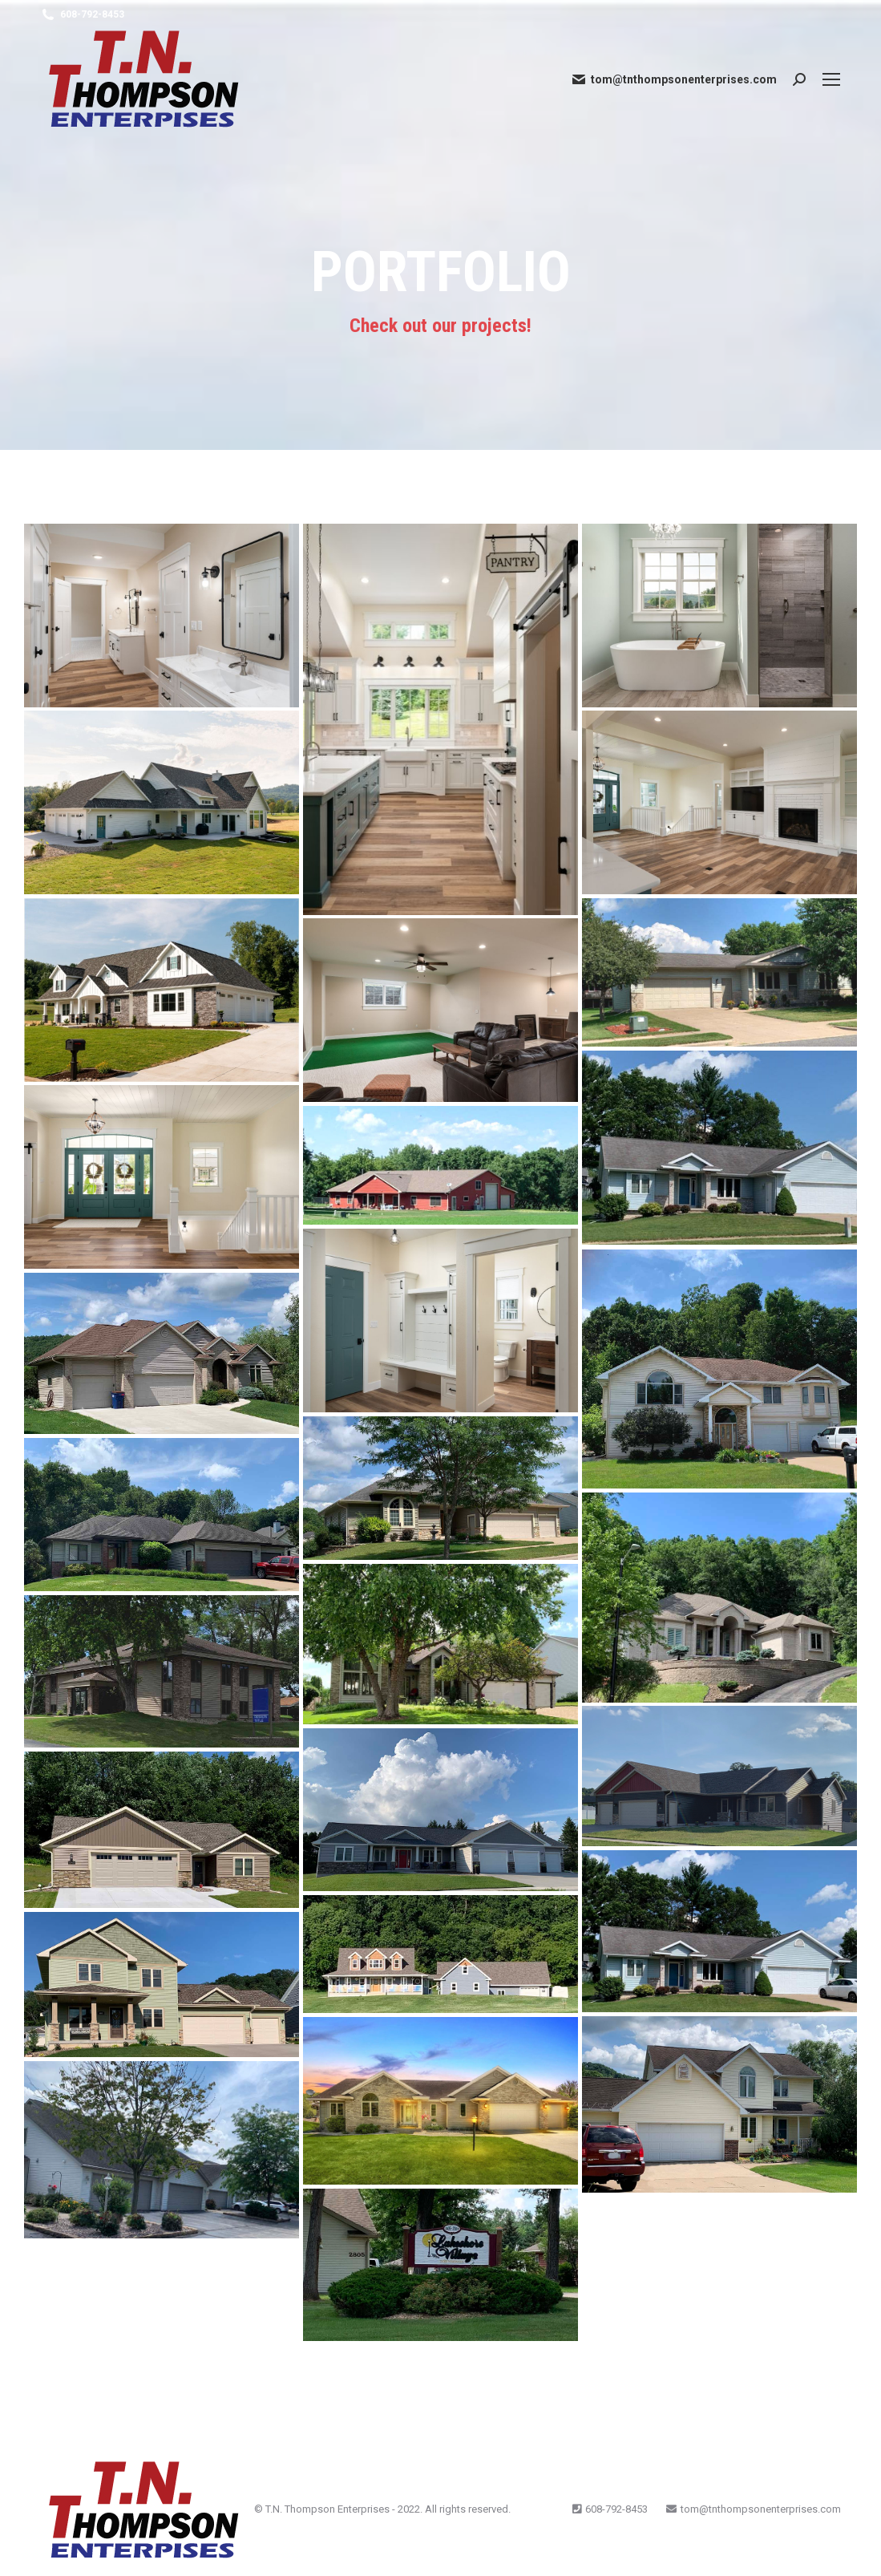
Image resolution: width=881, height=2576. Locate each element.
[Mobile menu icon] (831, 79)
